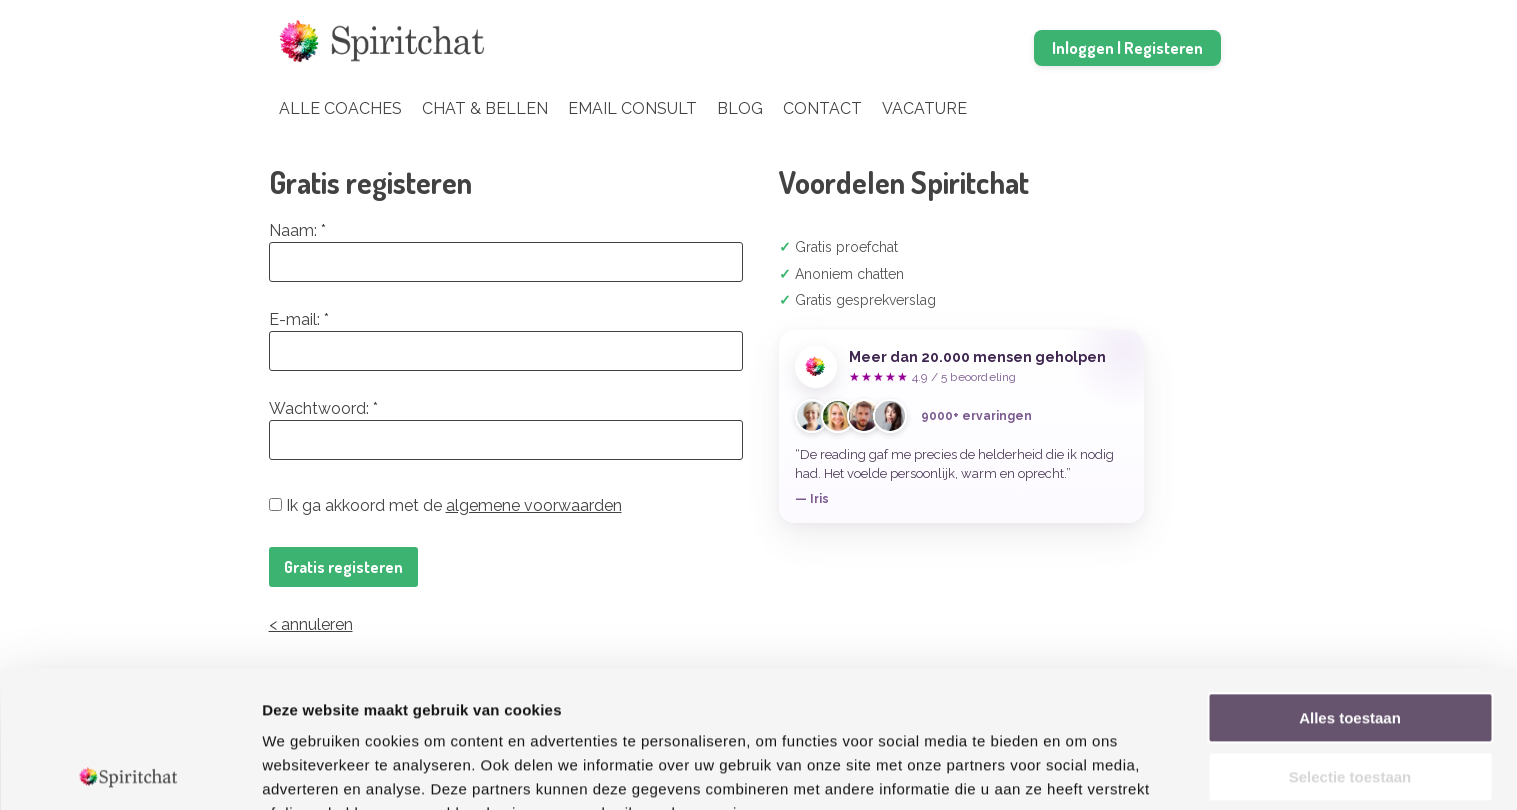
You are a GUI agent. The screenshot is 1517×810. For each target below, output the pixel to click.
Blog (740, 108)
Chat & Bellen (485, 108)
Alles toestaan (1350, 581)
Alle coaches (340, 108)
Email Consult (632, 108)
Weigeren (1349, 698)
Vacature (924, 108)
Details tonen (1080, 770)
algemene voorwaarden (534, 505)
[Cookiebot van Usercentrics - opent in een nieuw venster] (129, 771)
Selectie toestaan (1350, 640)
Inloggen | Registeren (1127, 47)
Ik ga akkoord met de (445, 505)
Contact (822, 108)
